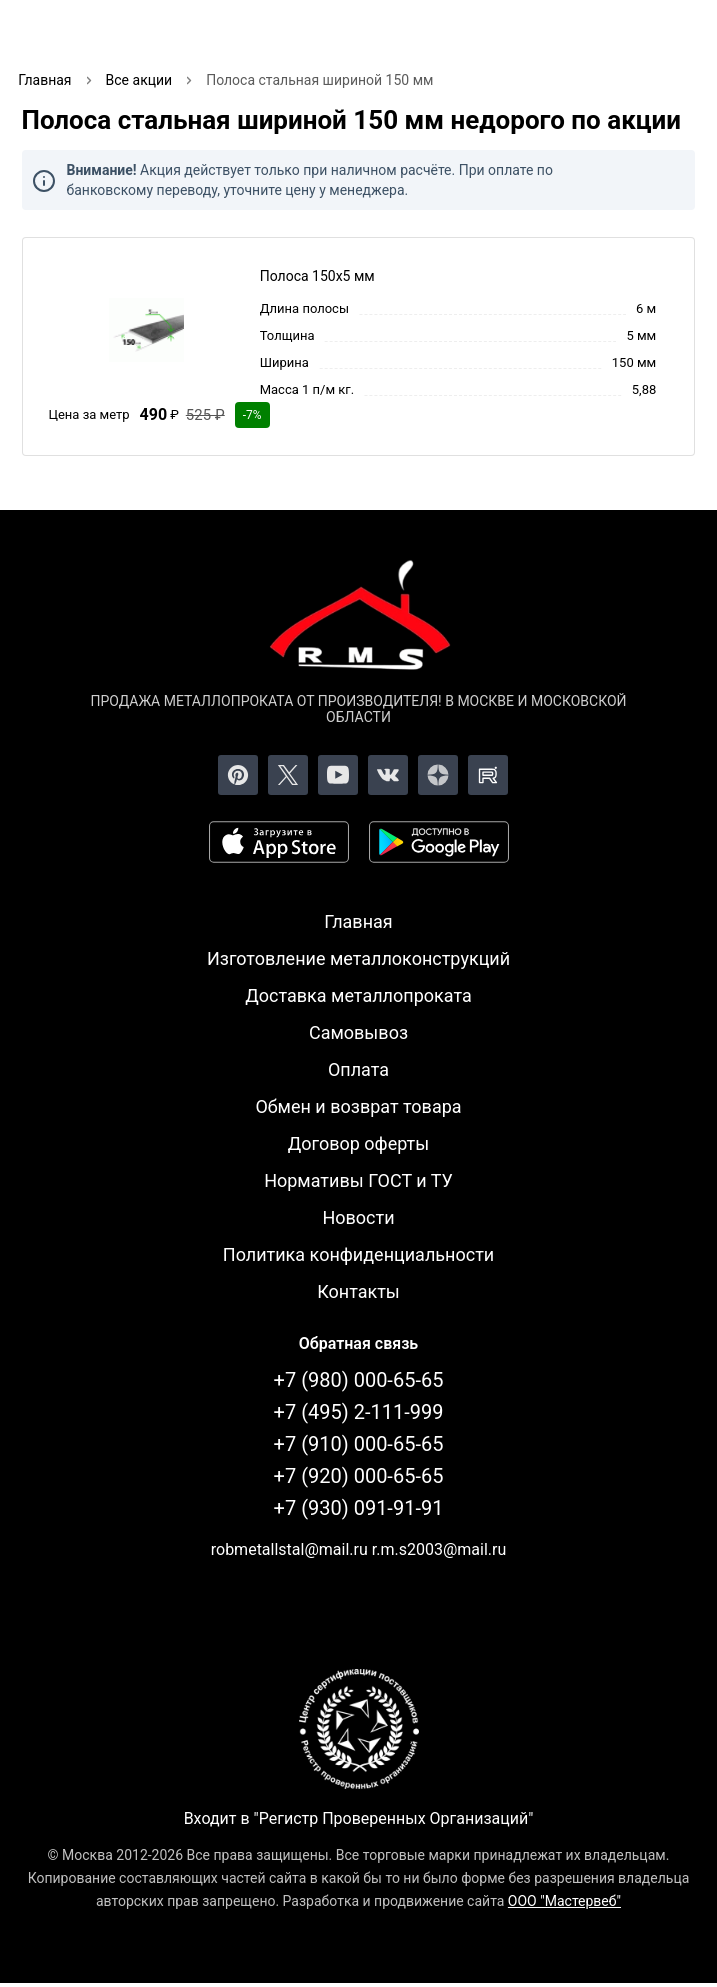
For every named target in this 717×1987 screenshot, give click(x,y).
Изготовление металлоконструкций (358, 958)
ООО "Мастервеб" (564, 1901)
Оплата (358, 1069)
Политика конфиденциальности (358, 1254)
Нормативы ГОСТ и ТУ (358, 1180)
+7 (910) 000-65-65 (359, 1444)
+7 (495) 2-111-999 (359, 1412)
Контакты (358, 1291)
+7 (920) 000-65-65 (359, 1476)
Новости (358, 1217)
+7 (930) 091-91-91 (359, 1508)
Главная (358, 921)
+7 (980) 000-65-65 (359, 1380)
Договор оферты (359, 1143)
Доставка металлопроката (358, 995)
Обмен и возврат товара (358, 1106)
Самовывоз (358, 1032)
